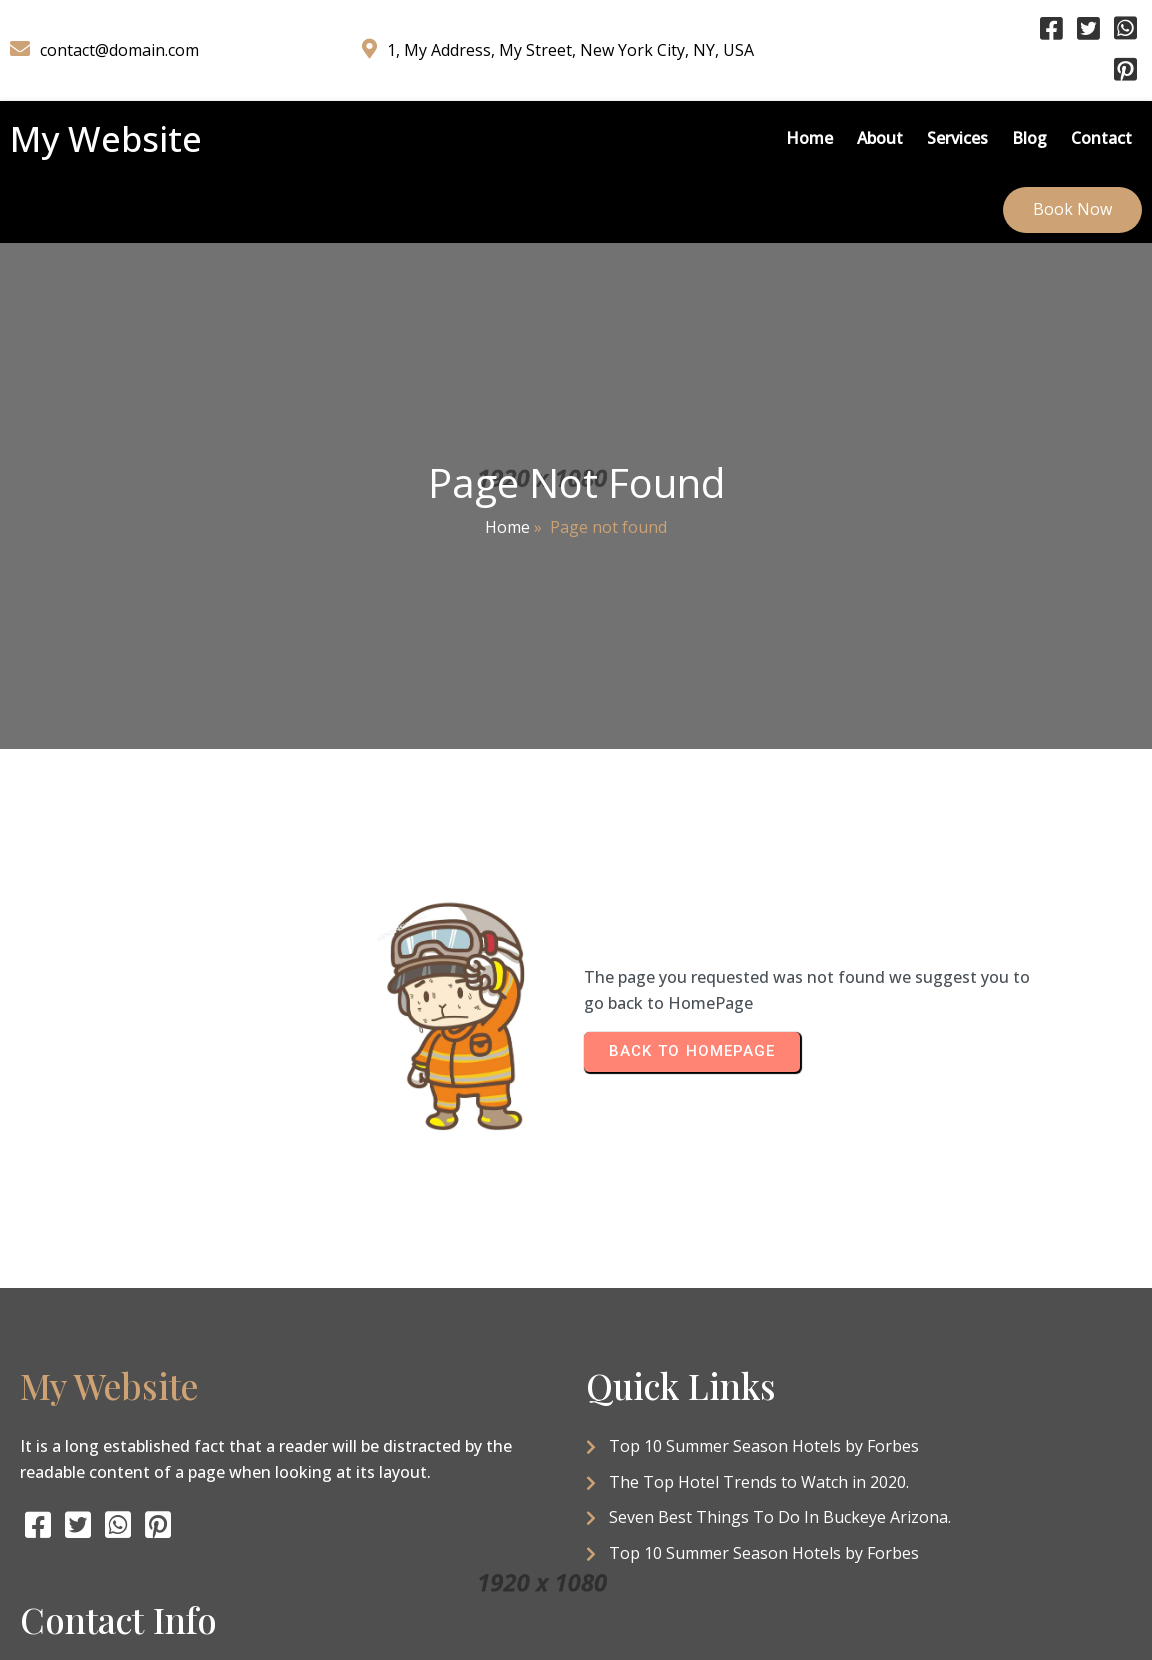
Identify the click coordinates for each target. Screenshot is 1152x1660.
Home (507, 463)
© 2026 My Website (576, 1576)
